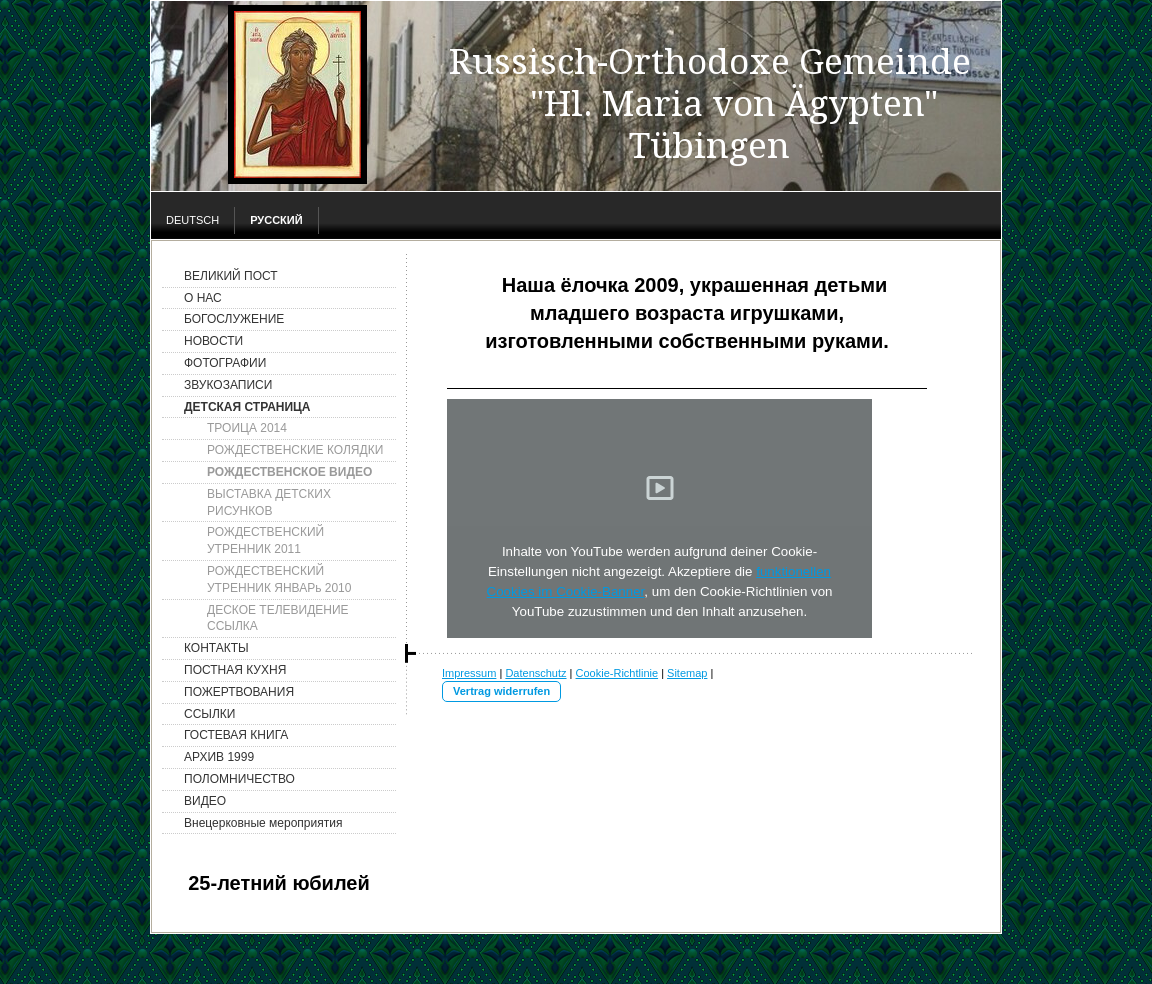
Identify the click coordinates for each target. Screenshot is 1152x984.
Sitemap (687, 673)
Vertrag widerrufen (501, 691)
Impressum (469, 673)
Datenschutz (535, 673)
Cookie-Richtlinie (617, 673)
